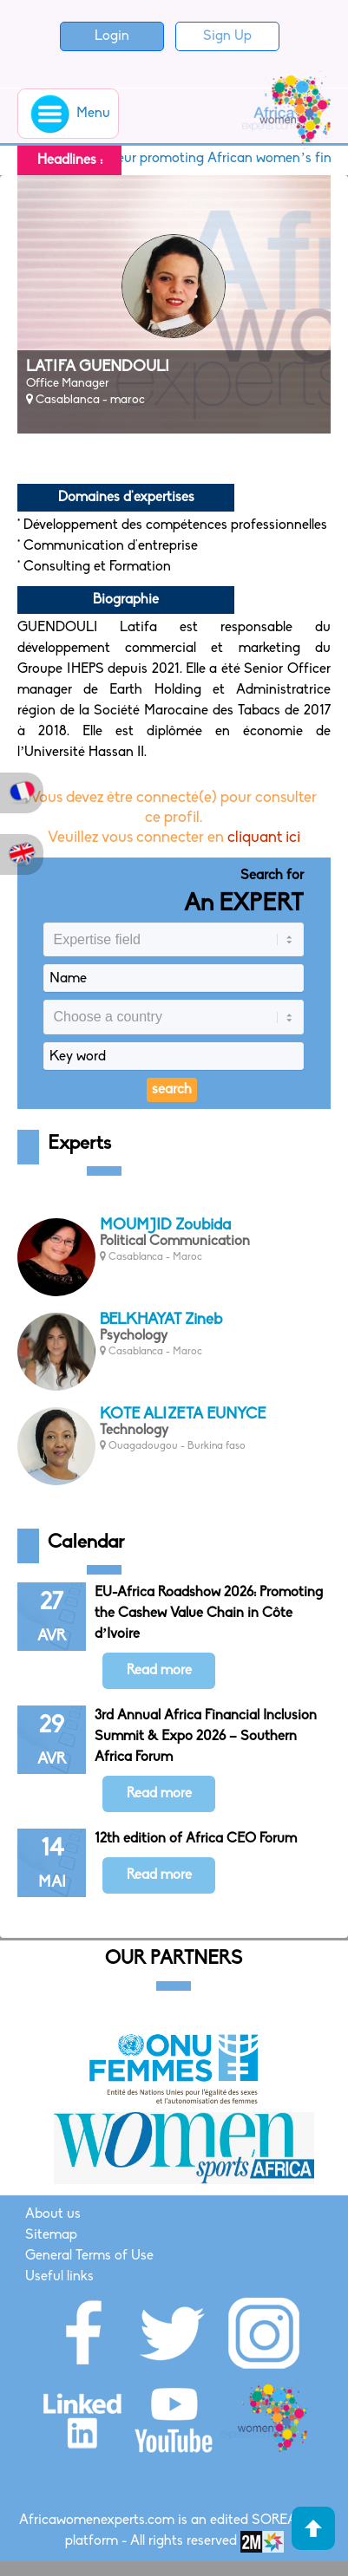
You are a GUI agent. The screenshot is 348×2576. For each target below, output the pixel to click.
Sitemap (51, 2235)
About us (53, 2214)
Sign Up (227, 36)
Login (112, 36)
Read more (159, 1671)
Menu (68, 113)
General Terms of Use (89, 2256)
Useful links (59, 2277)
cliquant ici (263, 838)
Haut (313, 2528)
